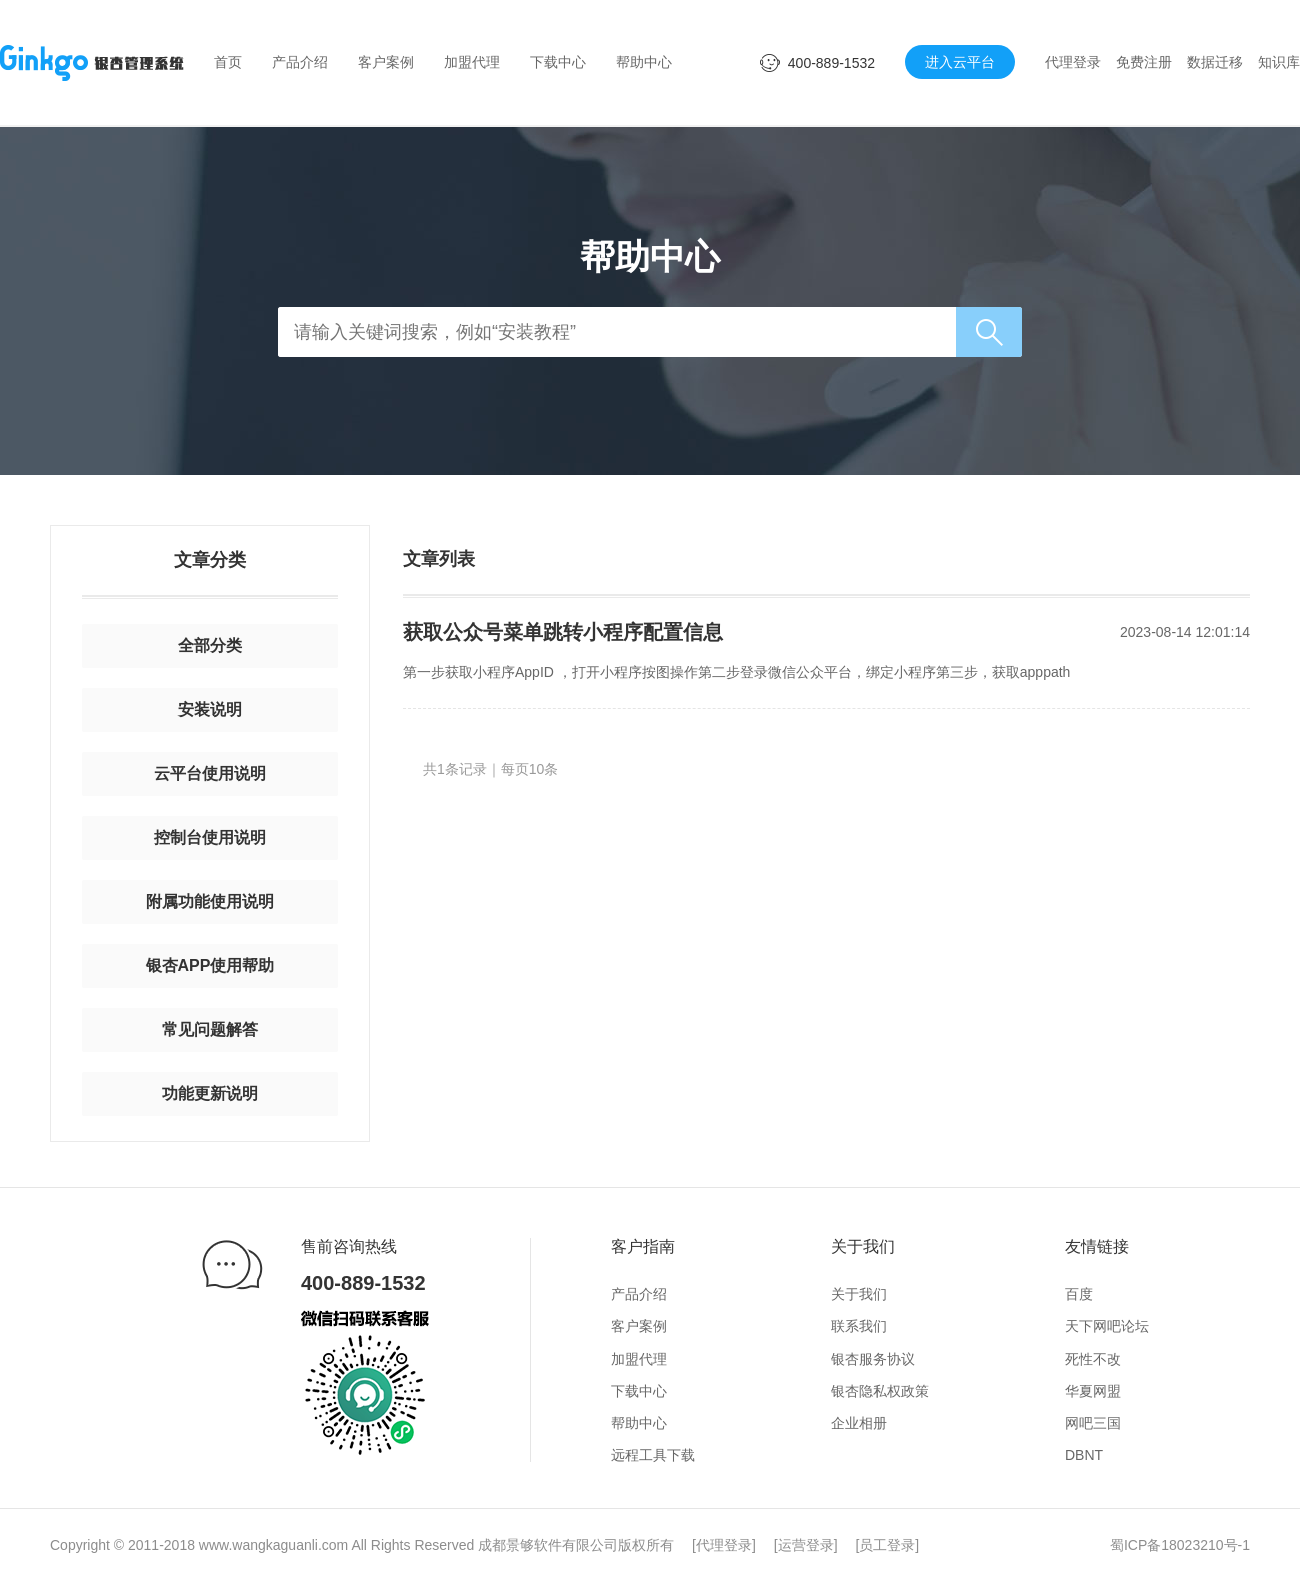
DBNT (1084, 1455)
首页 (228, 62)
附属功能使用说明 (210, 901)
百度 (1079, 1294)
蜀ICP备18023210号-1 (1180, 1545)
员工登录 (887, 1545)
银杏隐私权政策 (880, 1391)
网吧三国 (1093, 1423)
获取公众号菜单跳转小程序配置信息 (563, 632)
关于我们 (863, 1246)
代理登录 (1073, 62)
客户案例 (386, 62)
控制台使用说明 (210, 837)
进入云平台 (960, 62)
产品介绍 (300, 62)
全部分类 (210, 645)
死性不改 (1093, 1359)
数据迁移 (1215, 62)
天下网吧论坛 (1107, 1326)
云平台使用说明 (210, 773)
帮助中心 (644, 62)
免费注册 (1144, 62)
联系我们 (859, 1326)
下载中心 (558, 62)
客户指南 (643, 1246)
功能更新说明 (210, 1093)
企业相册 (859, 1423)
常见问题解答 (210, 1029)
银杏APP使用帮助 (210, 965)
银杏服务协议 (873, 1359)
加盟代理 (472, 62)
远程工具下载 (653, 1455)
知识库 (1279, 62)
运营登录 (806, 1545)
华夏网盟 (1093, 1391)
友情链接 (1097, 1246)
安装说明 (210, 709)
